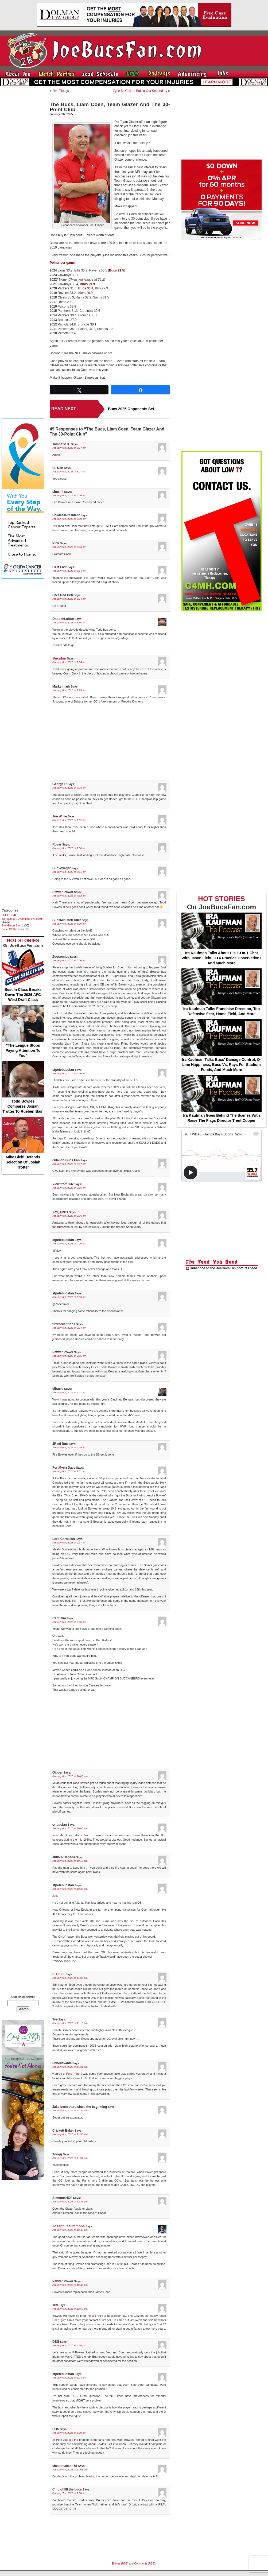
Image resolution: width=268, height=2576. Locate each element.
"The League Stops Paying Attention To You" (23, 1031)
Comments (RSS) (144, 2563)
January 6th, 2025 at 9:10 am (69, 1296)
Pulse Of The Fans (13, 929)
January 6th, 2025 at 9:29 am (69, 1447)
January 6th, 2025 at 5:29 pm (69, 2432)
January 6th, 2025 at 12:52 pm (70, 2308)
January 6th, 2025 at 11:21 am (70, 2066)
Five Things (60, 91)
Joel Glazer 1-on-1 (13, 925)
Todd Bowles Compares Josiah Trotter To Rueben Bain (23, 1087)
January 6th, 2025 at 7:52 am (69, 895)
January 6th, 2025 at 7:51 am (69, 871)
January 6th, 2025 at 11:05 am (70, 1977)
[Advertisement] (23, 170)
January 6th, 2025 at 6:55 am (69, 622)
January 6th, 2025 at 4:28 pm (69, 2345)
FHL (4, 915)
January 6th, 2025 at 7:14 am (69, 662)
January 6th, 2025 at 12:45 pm (70, 2229)
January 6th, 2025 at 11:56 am (70, 2134)
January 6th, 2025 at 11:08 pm (70, 2469)
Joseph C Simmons (68, 2226)
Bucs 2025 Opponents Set (131, 409)
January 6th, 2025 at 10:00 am (70, 1776)
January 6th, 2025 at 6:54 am (69, 570)
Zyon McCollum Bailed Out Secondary (140, 91)
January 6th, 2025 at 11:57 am (70, 2157)
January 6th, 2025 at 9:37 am (69, 1542)
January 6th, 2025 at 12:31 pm (70, 2201)
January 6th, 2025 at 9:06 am (69, 1215)
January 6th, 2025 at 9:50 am (69, 1621)
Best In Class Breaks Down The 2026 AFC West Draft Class (23, 975)
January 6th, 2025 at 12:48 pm (70, 2284)
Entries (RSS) (120, 2563)
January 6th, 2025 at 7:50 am (69, 848)
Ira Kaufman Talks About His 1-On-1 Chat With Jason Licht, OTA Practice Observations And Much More (221, 939)
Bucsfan (59, 658)
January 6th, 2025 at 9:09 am (69, 1243)
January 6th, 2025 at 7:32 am (69, 819)
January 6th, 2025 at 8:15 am (69, 1187)
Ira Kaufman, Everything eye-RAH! (22, 918)
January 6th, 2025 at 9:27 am (69, 1392)
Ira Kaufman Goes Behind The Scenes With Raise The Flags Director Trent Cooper (221, 1099)
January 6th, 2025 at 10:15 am (70, 1860)
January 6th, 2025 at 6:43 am (69, 546)
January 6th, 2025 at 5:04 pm (69, 2377)
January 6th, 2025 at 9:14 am (69, 1327)
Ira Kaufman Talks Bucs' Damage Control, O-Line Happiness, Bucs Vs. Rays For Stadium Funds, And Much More (221, 1045)
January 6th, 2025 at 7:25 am (69, 690)
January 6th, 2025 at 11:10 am (70, 2023)
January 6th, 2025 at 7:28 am (69, 787)
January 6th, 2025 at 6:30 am (69, 495)
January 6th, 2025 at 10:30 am (70, 1888)
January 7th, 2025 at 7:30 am (69, 2493)
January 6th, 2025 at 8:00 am (69, 923)
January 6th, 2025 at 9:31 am (69, 1471)
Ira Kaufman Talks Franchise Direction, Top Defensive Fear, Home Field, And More (221, 992)
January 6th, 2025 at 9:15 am (69, 1355)
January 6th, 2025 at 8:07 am (69, 1163)
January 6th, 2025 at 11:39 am (70, 2110)
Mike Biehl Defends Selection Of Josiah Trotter (23, 1143)
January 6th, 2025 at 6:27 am (69, 447)
